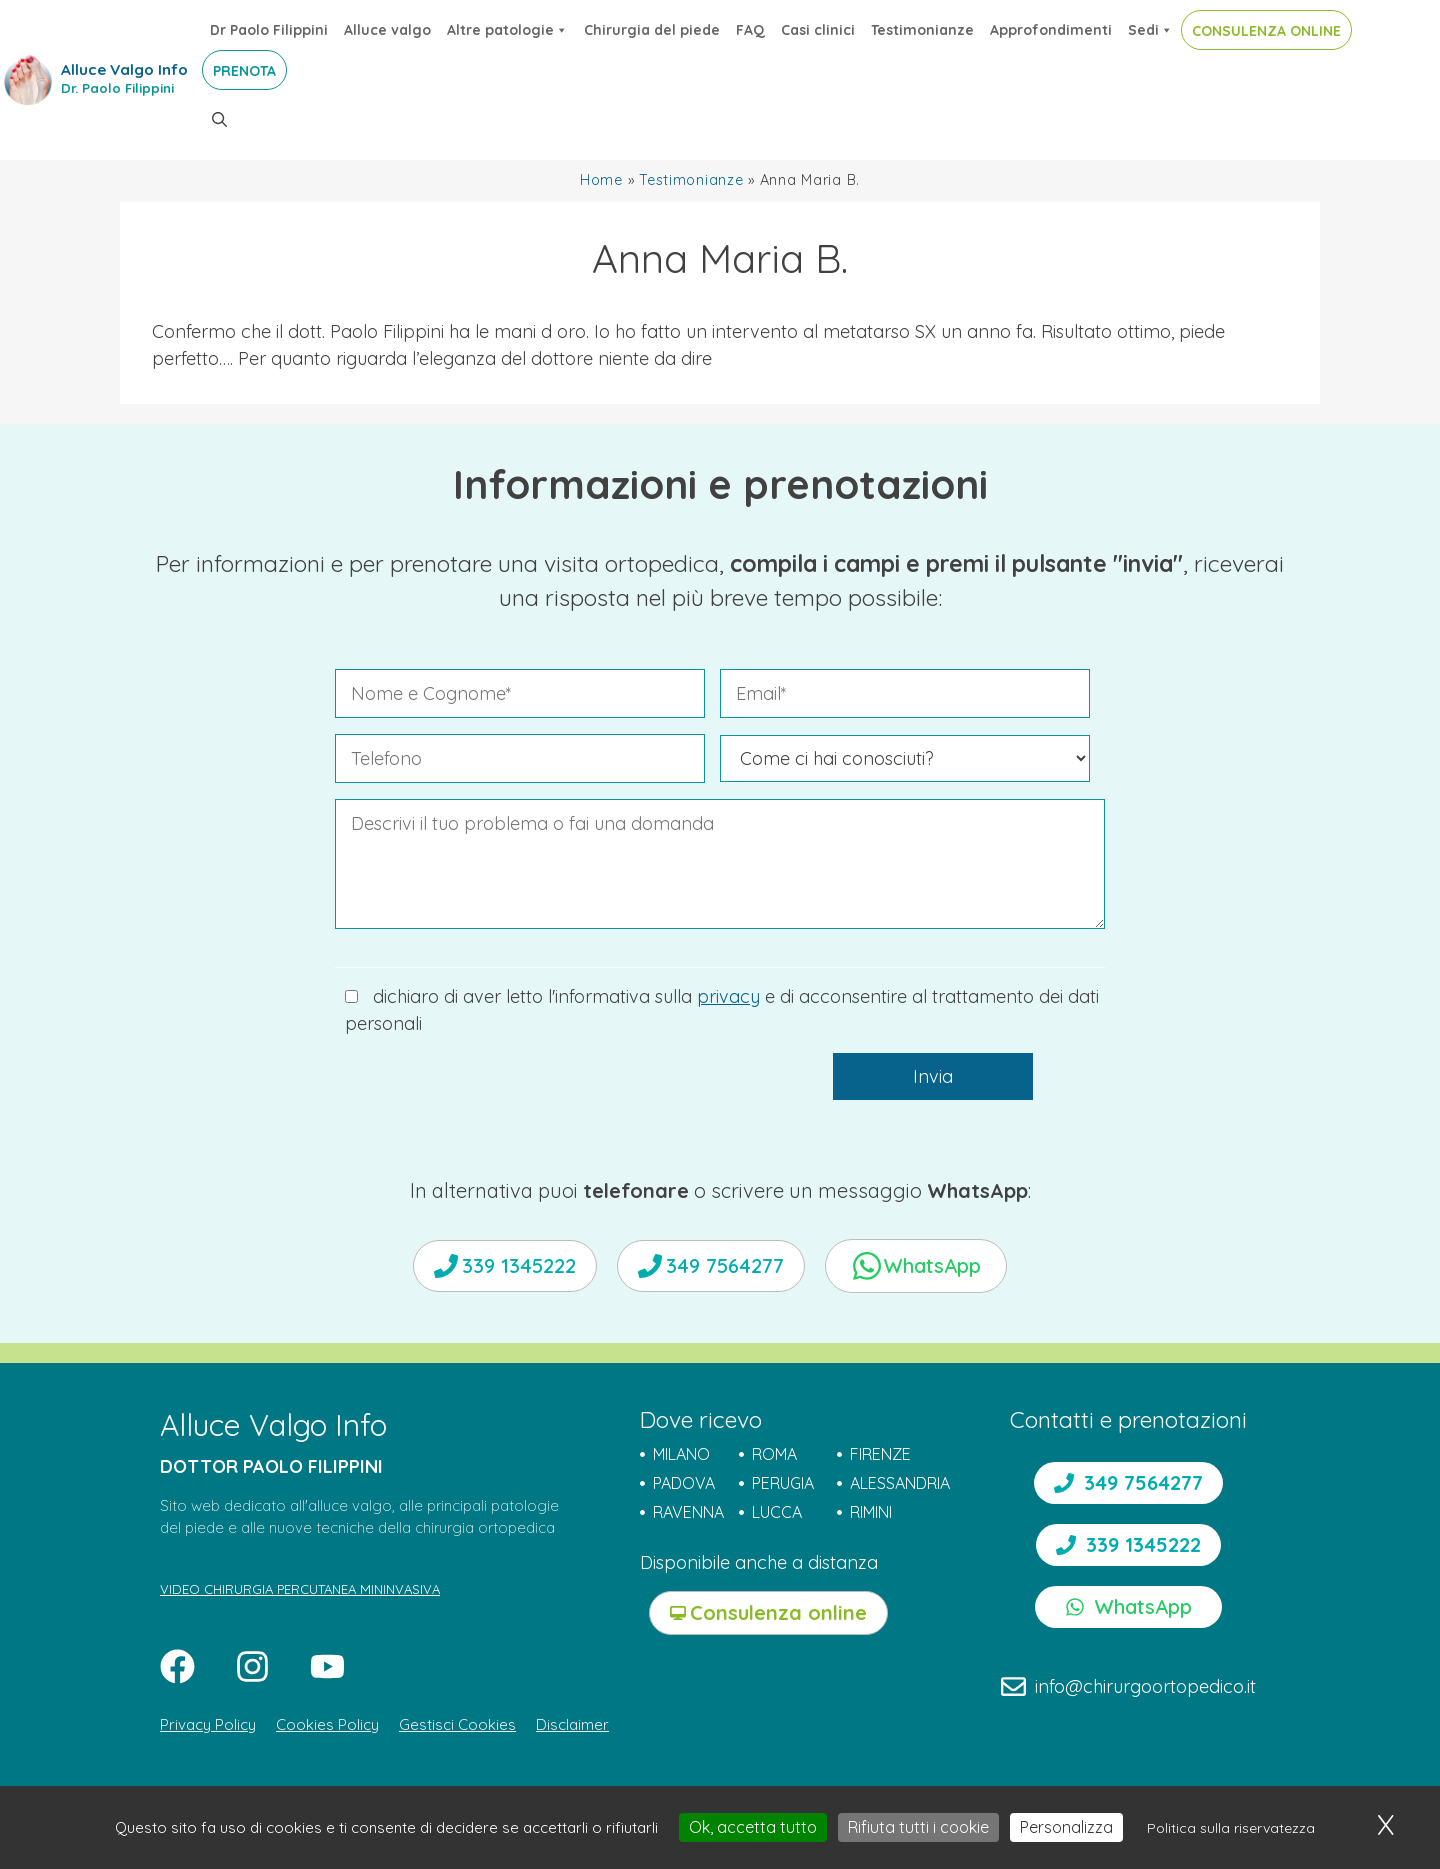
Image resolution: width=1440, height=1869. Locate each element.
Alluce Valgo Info (124, 69)
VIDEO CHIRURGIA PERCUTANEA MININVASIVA (300, 1589)
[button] (219, 120)
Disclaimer (572, 1724)
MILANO (681, 1454)
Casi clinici (818, 30)
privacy (728, 996)
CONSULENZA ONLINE (1266, 31)
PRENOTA (244, 71)
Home (601, 180)
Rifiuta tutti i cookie (918, 1827)
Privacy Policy (208, 1724)
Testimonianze (922, 30)
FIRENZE (880, 1454)
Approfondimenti (1051, 30)
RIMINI (871, 1512)
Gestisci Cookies (457, 1724)
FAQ (750, 30)
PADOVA (684, 1483)
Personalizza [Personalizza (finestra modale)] (1066, 1827)
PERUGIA (783, 1483)
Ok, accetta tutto (753, 1827)
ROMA (774, 1454)
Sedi (1150, 30)
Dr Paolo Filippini (269, 30)
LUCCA (777, 1512)
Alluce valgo (387, 30)
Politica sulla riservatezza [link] (1231, 1828)
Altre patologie (507, 30)
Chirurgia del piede (652, 30)
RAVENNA (688, 1512)
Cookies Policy (327, 1724)
